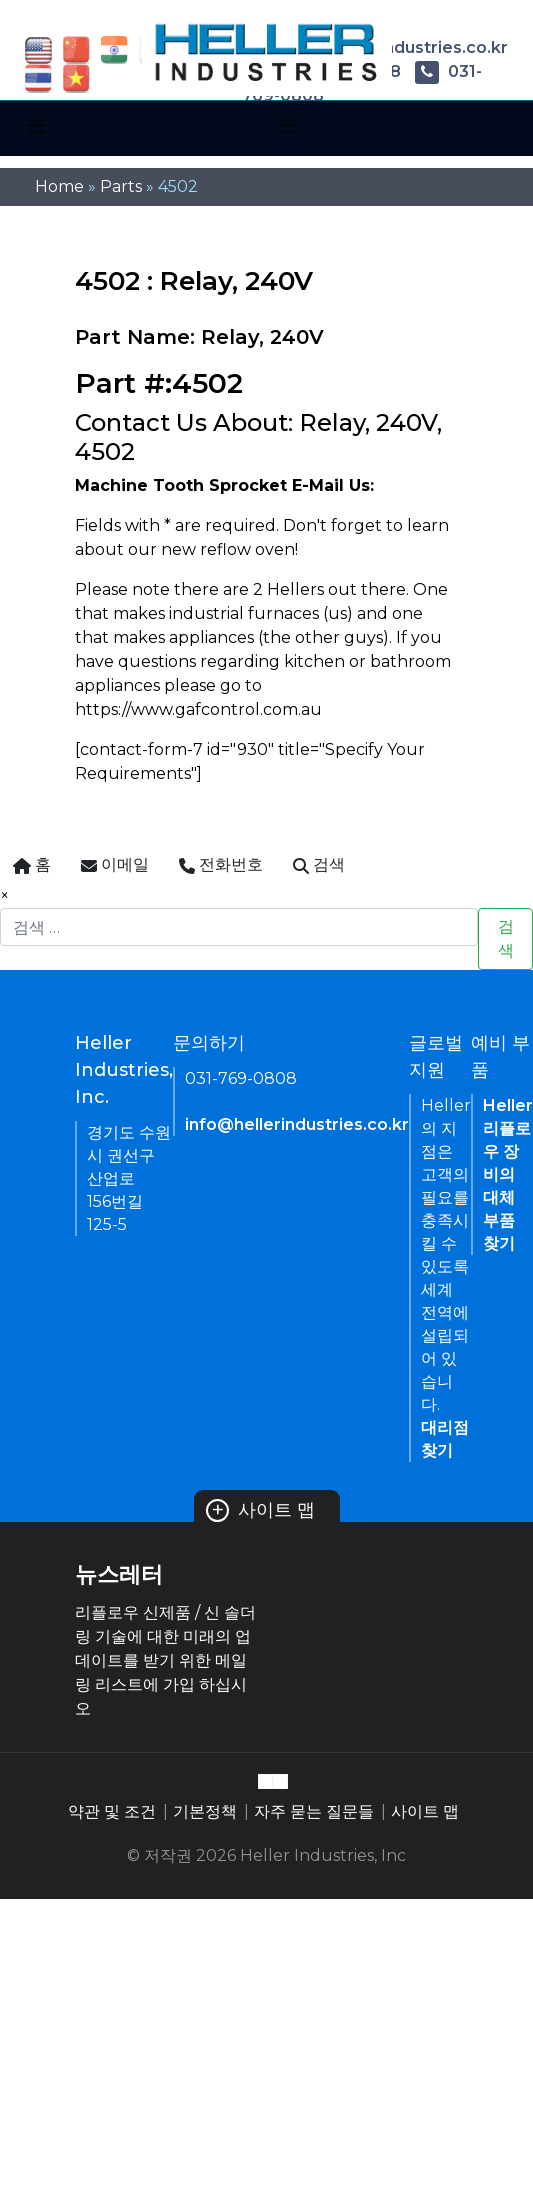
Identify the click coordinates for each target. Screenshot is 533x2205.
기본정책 (205, 1811)
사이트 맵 (261, 1510)
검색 (506, 938)
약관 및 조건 (112, 1811)
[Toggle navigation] (36, 126)
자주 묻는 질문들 (314, 1811)
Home (59, 186)
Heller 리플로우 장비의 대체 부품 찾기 (508, 1174)
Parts (121, 186)
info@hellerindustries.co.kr (297, 1124)
